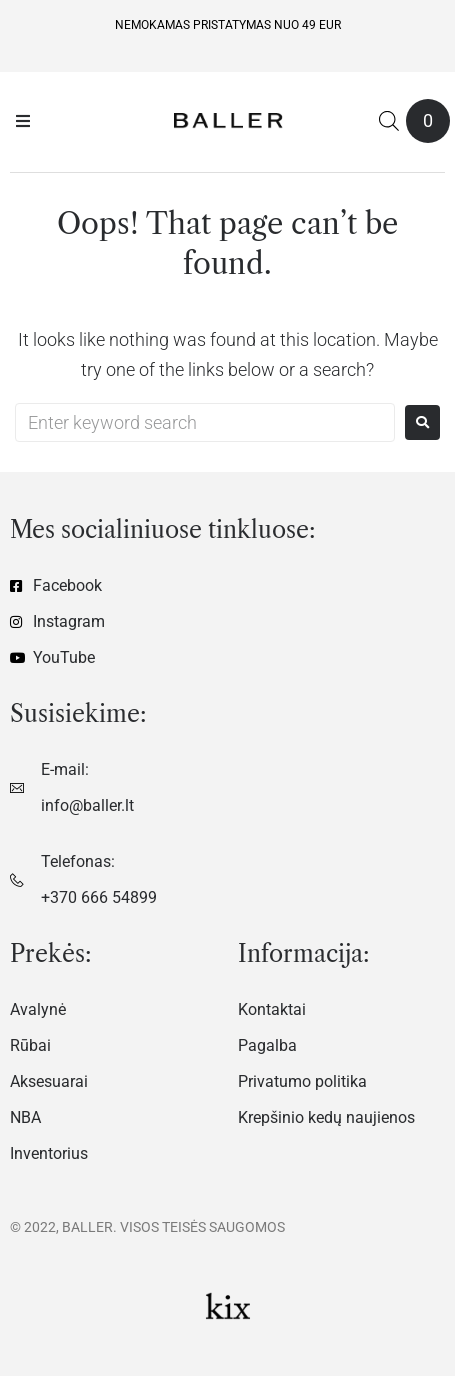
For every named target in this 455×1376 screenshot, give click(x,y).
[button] (23, 121)
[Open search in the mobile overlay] (389, 120)
